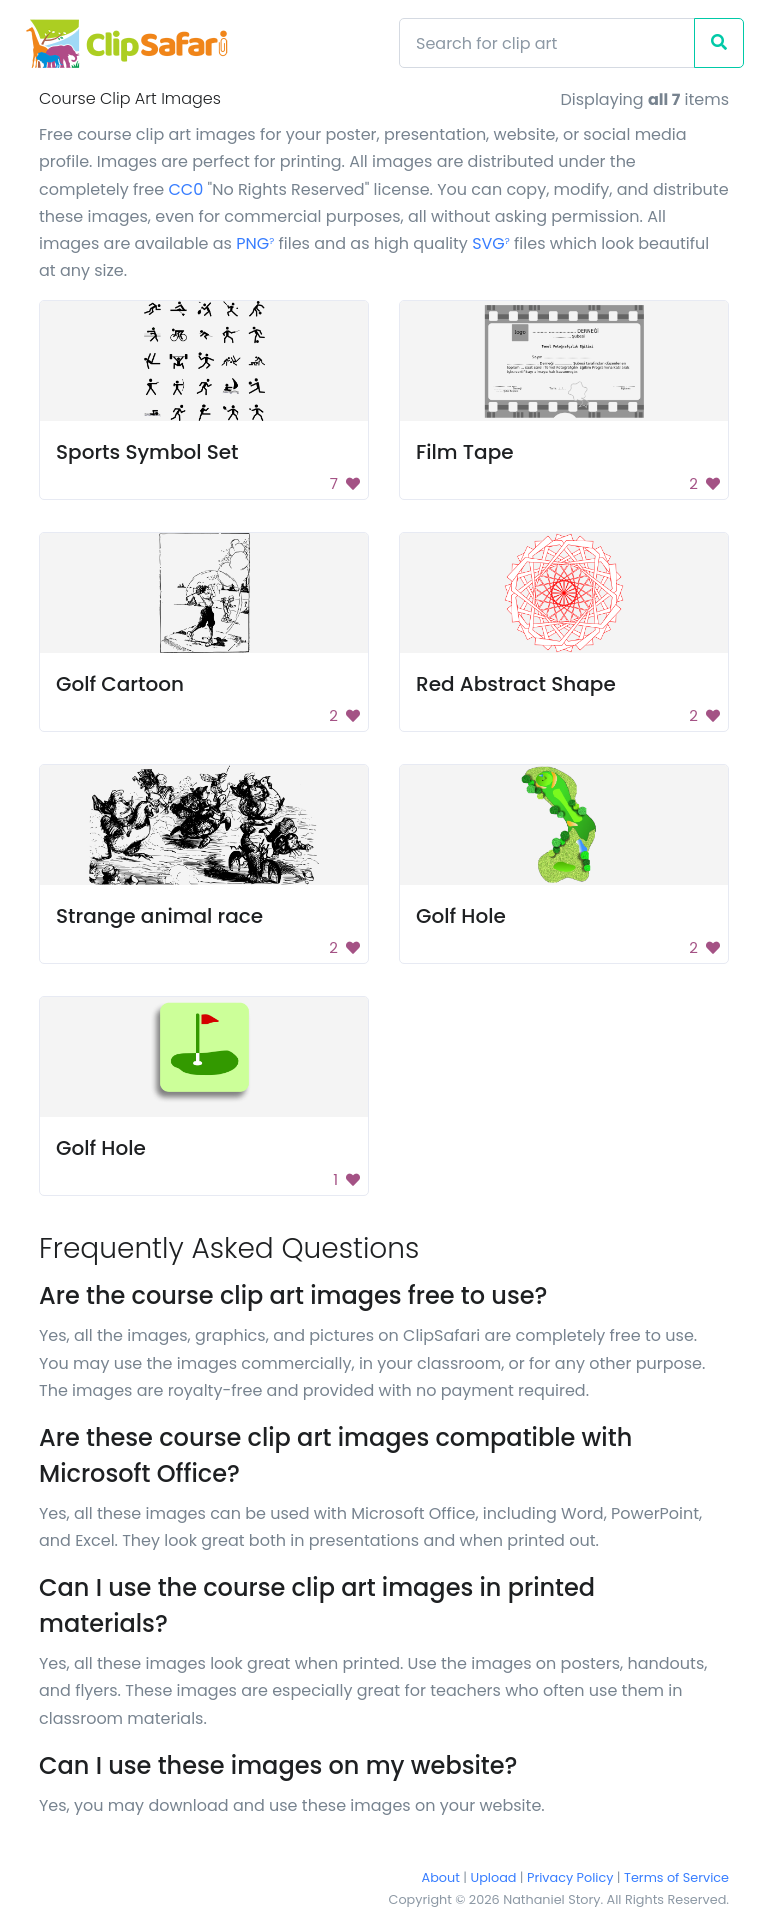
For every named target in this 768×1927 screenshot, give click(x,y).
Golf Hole (461, 916)
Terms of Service (676, 1877)
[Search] (547, 43)
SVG (491, 243)
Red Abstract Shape (516, 684)
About (441, 1877)
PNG (255, 243)
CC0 (185, 189)
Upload (494, 1877)
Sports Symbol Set (147, 452)
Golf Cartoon (120, 684)
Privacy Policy (570, 1877)
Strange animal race (159, 916)
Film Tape (465, 452)
